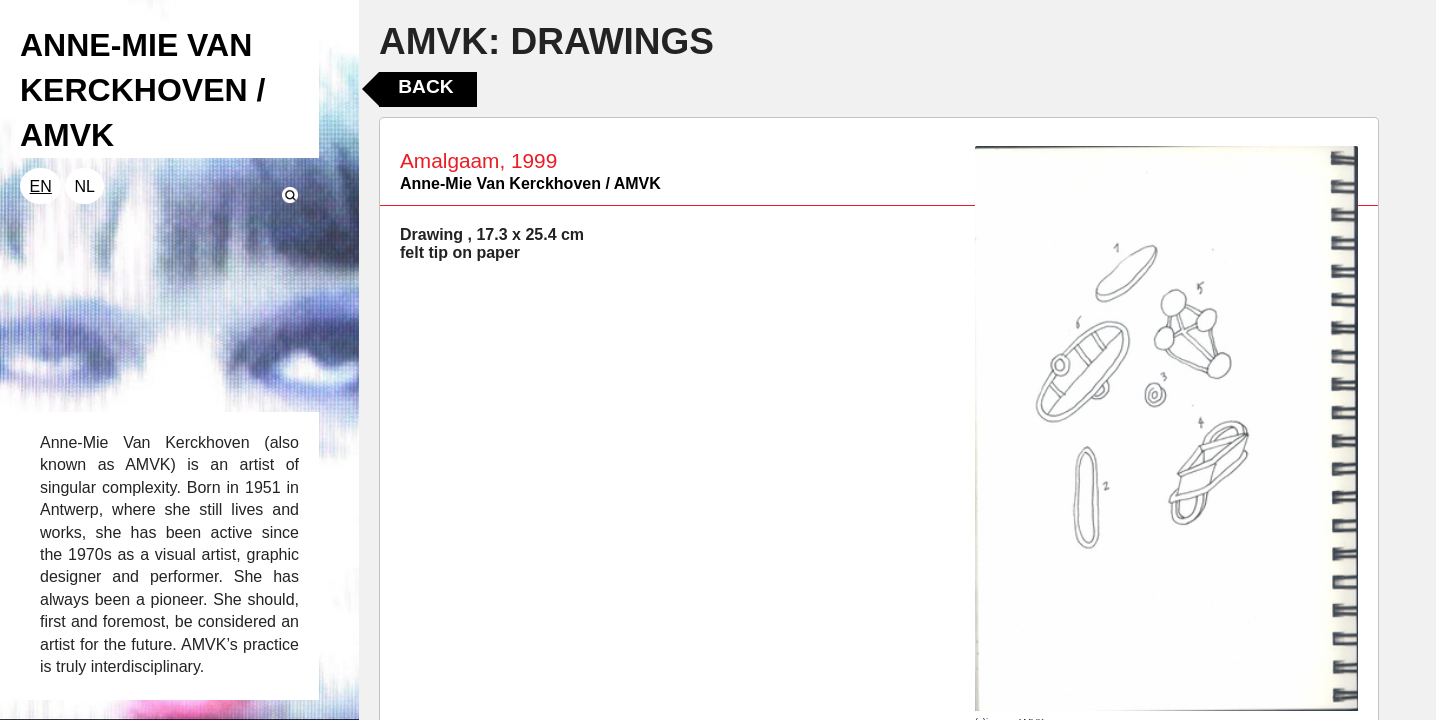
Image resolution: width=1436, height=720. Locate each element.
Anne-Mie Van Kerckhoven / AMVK (530, 183)
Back (425, 86)
